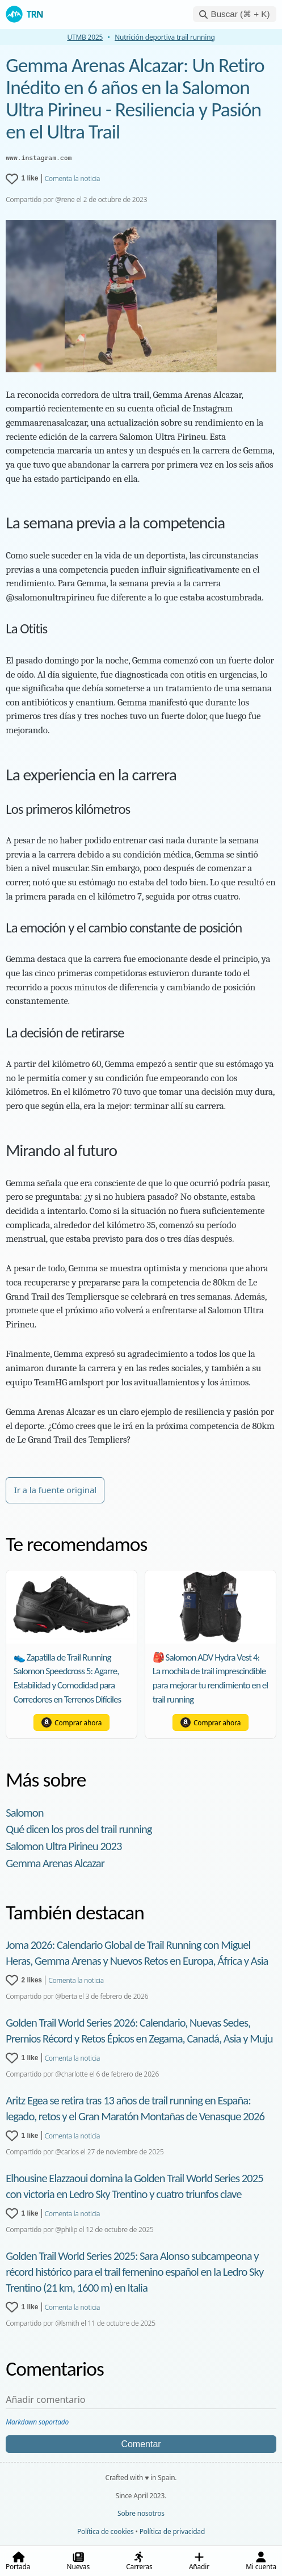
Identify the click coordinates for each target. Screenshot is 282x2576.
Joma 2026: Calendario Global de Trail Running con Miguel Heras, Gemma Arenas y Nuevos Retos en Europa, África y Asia (137, 1953)
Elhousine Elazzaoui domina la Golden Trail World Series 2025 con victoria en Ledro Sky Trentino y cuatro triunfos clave (134, 2186)
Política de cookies (105, 2531)
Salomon (24, 1812)
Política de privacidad (172, 2531)
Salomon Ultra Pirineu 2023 (63, 1846)
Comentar (141, 2444)
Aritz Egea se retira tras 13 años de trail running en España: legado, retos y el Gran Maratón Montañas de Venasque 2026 (135, 2108)
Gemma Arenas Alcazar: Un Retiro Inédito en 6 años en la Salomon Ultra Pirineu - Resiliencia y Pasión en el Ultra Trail (135, 98)
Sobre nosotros (141, 2513)
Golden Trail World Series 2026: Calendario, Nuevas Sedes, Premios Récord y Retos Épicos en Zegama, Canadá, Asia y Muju (139, 2030)
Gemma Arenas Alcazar (55, 1863)
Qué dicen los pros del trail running (78, 1829)
